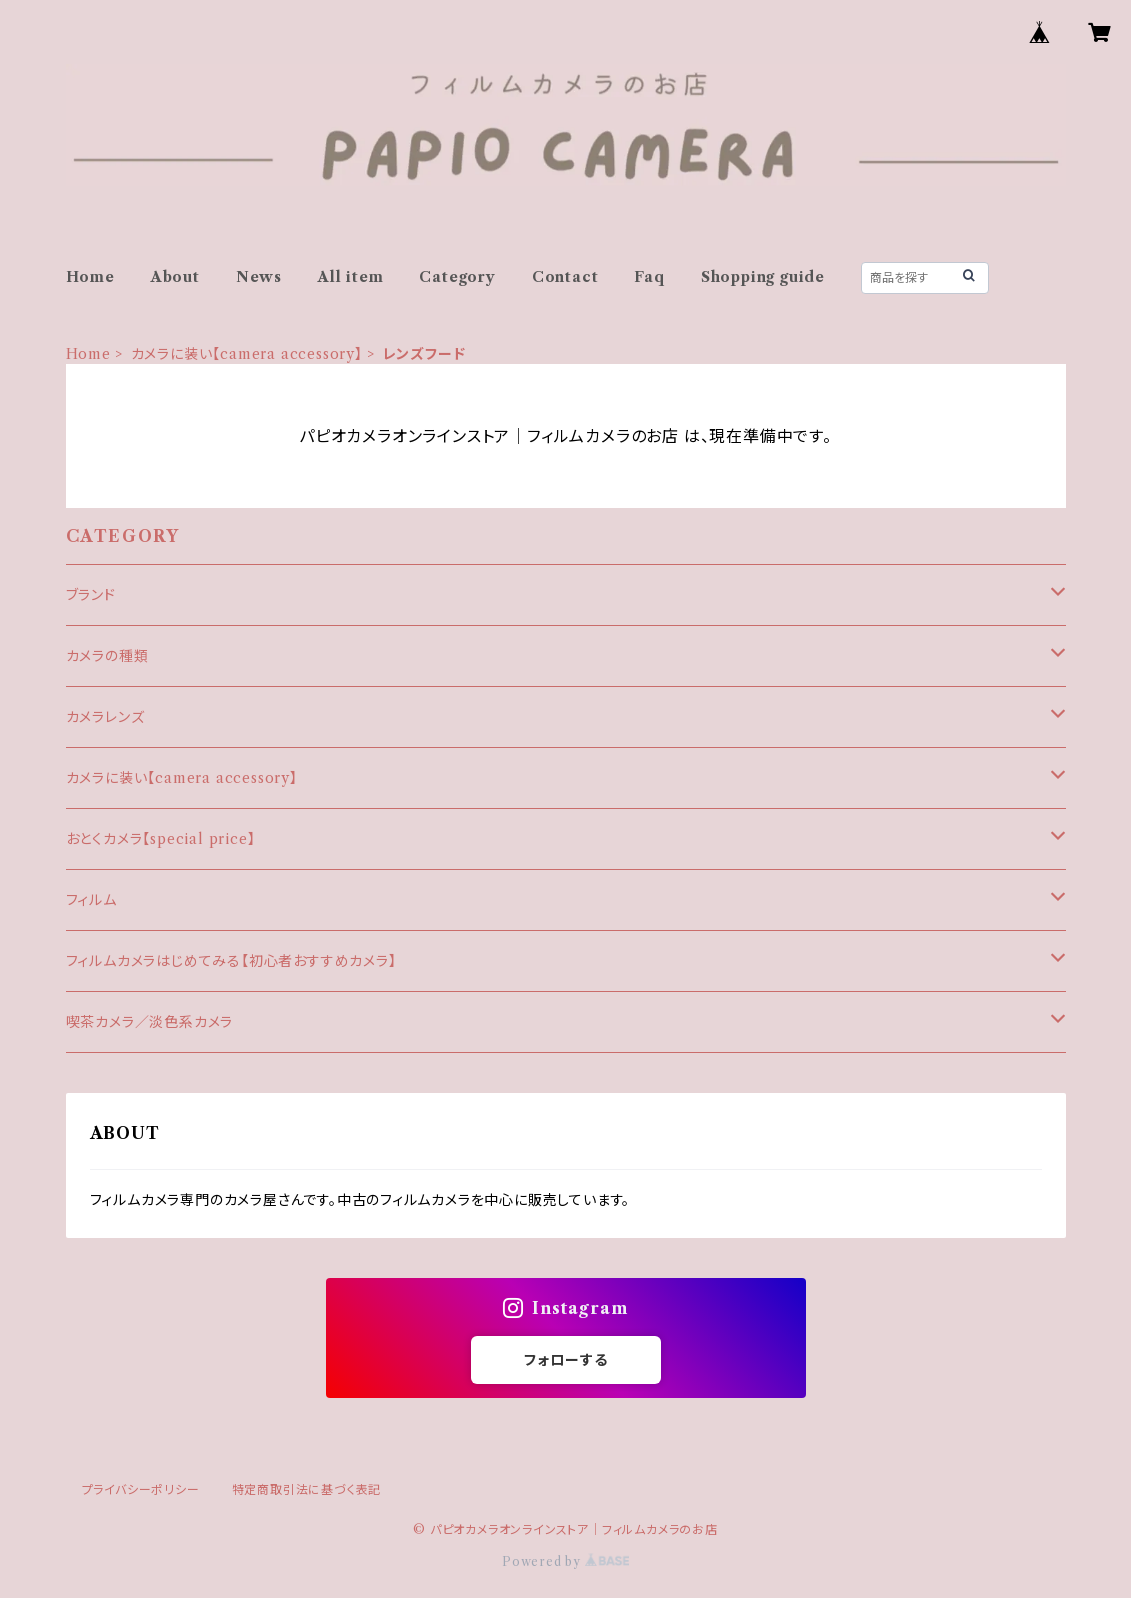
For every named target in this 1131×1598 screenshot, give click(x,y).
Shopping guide (763, 277)
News (259, 277)
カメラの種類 (107, 656)
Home (90, 277)
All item (350, 277)
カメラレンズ (105, 717)
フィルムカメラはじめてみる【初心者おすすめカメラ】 (231, 961)
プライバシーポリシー (141, 1489)
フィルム (91, 900)
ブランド (91, 595)
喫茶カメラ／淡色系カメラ (150, 1022)
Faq (649, 277)
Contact (565, 277)
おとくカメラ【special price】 (161, 839)
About (175, 277)
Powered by (565, 1561)
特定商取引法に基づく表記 (307, 1489)
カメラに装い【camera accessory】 (247, 354)
